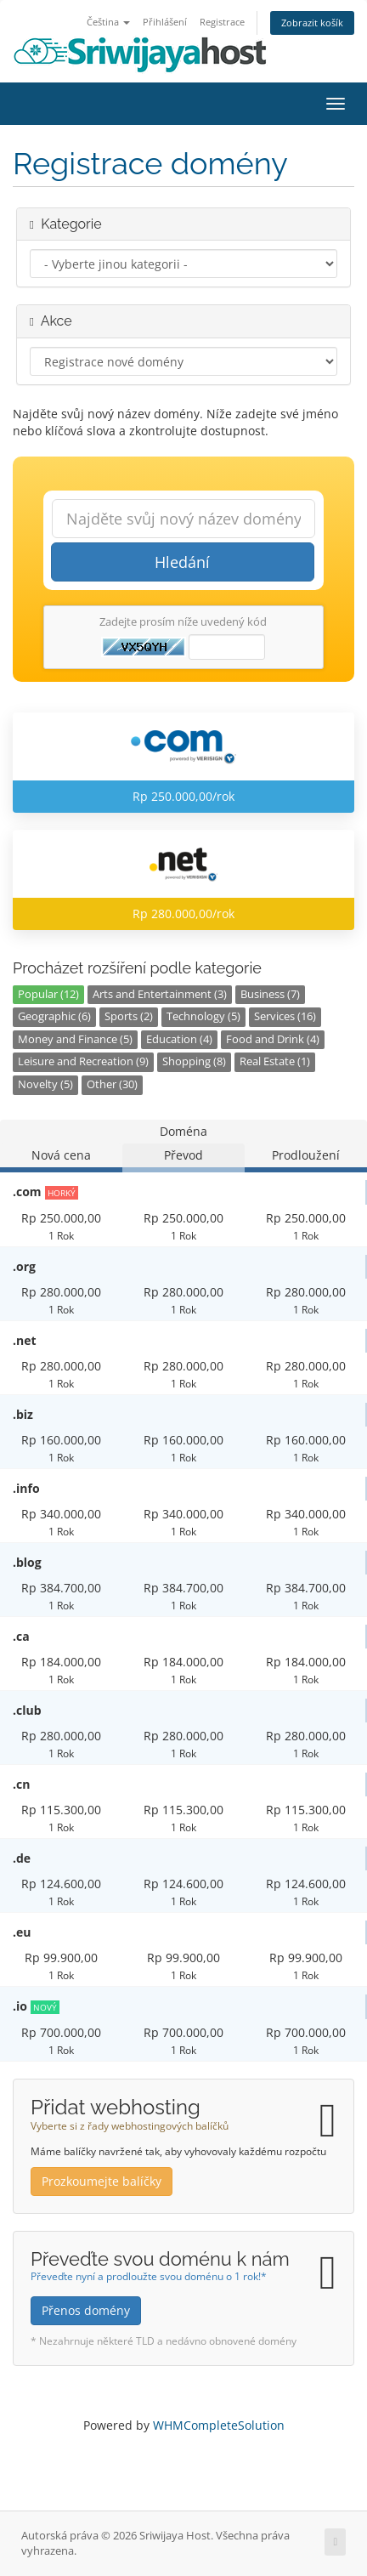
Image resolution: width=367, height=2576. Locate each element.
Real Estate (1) (275, 1061)
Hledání (182, 562)
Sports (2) (128, 1016)
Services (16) (285, 1016)
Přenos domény (86, 2310)
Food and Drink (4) (272, 1039)
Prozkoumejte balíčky (101, 2181)
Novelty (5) (45, 1084)
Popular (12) (48, 994)
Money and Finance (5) (75, 1039)
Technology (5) (203, 1016)
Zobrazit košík (312, 22)
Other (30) (112, 1084)
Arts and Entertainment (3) (160, 994)
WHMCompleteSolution (219, 2425)
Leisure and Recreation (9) (83, 1061)
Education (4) (179, 1039)
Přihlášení (165, 21)
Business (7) (270, 994)
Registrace (222, 21)
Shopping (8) (194, 1061)
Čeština (108, 21)
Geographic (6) (54, 1016)
